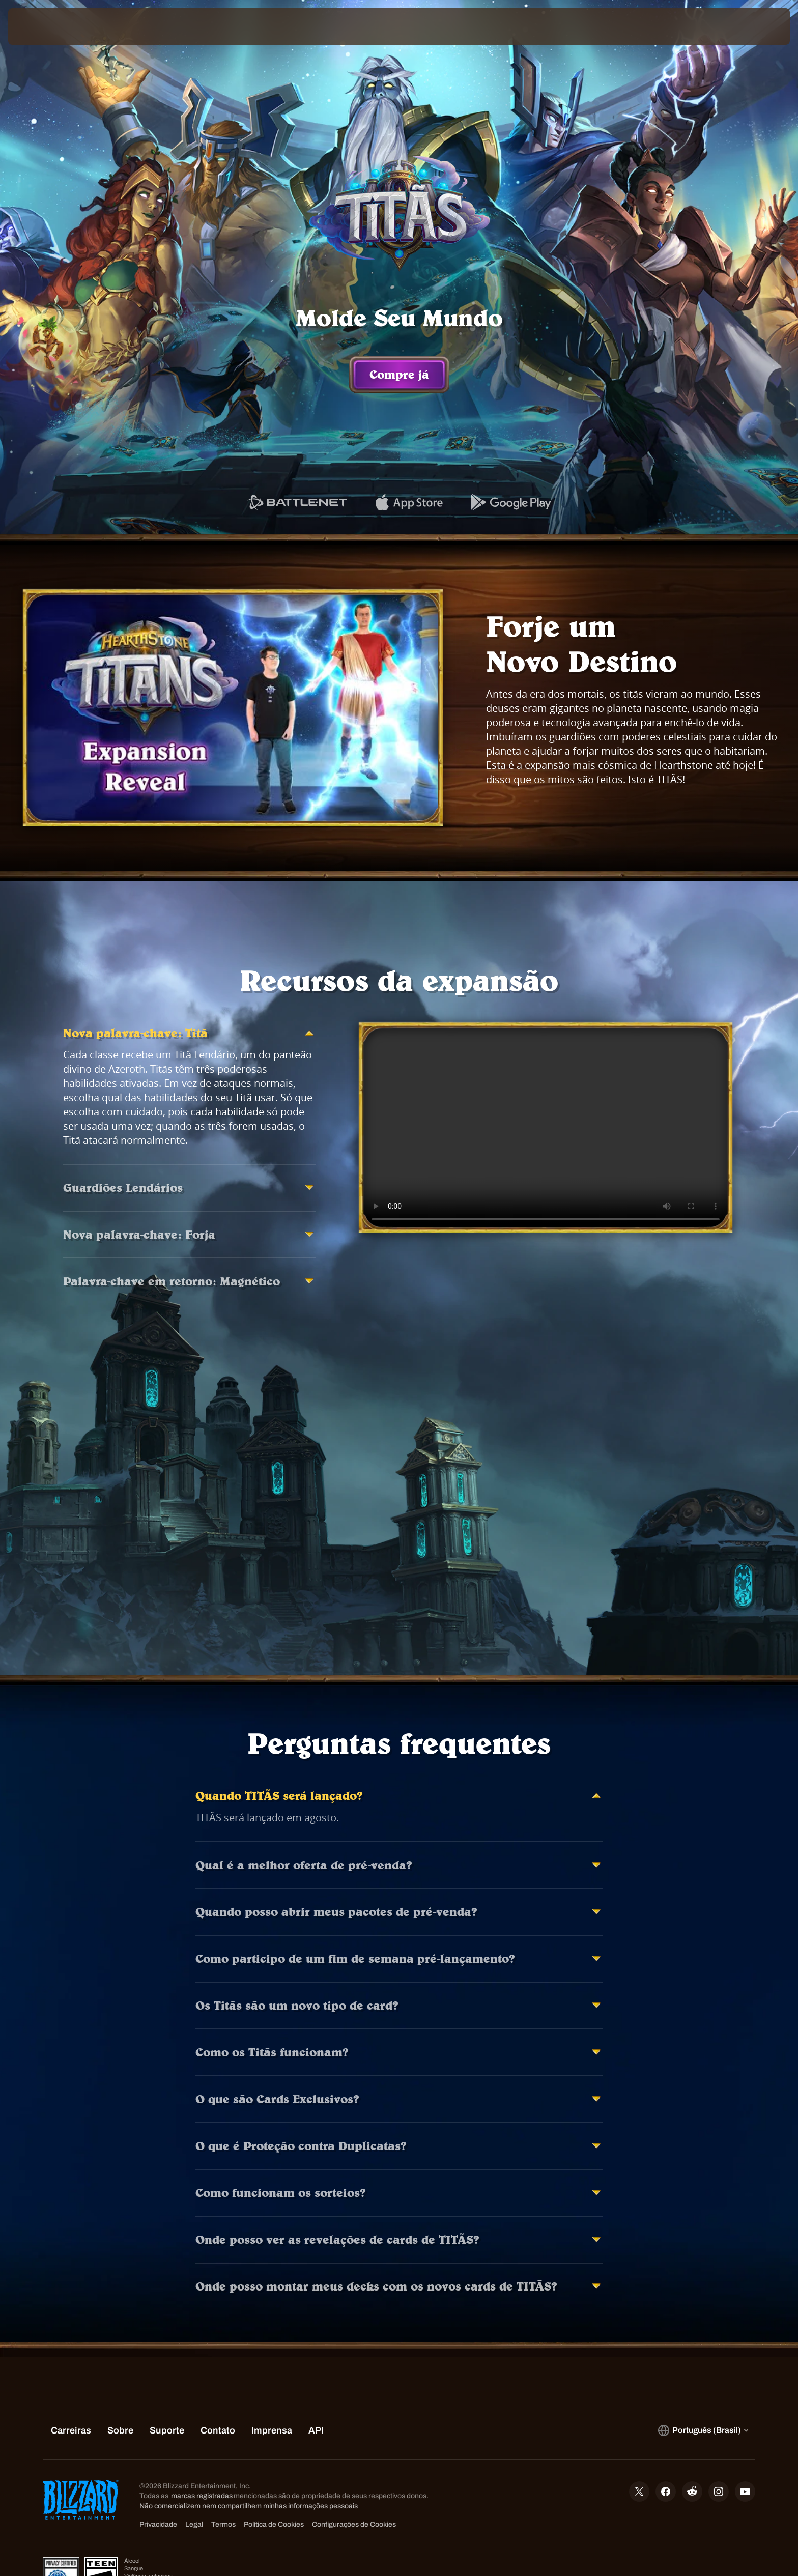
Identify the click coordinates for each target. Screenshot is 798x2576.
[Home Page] (101, 26)
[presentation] (45, 26)
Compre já (399, 374)
